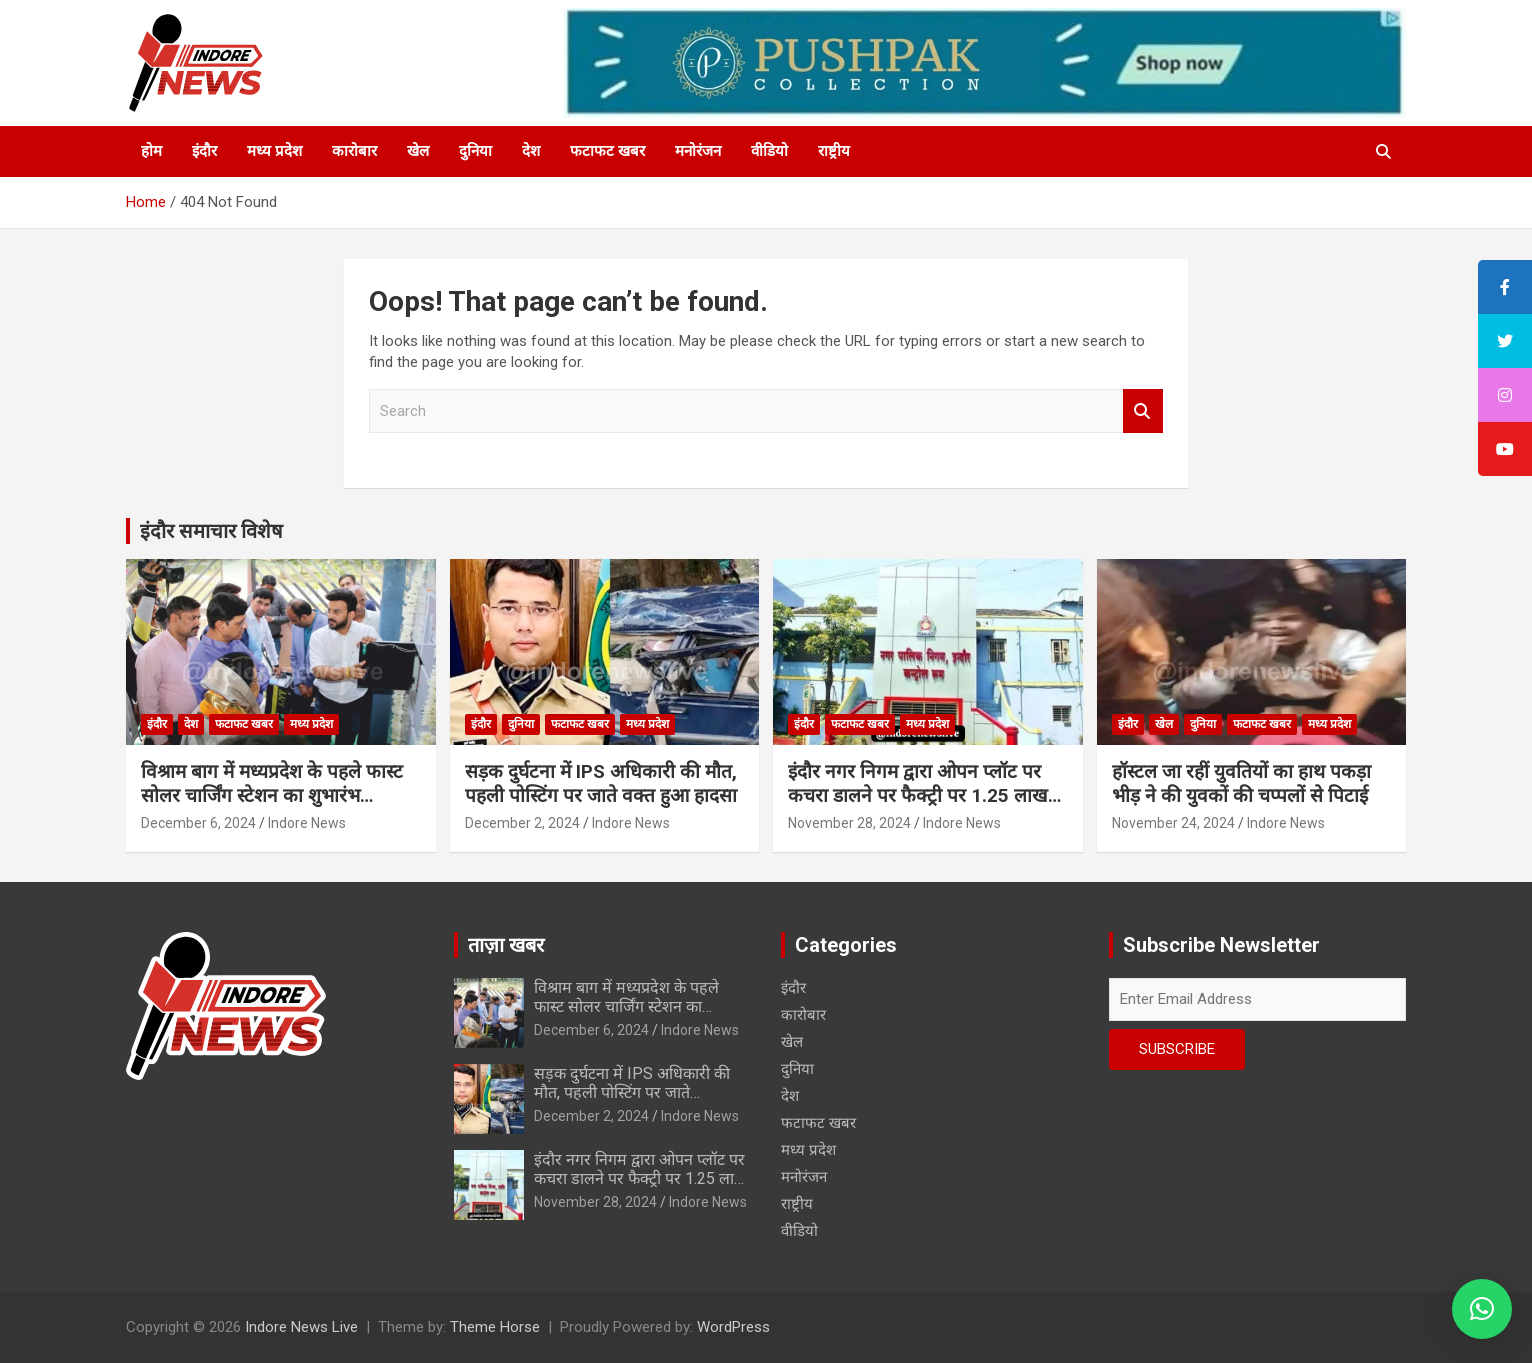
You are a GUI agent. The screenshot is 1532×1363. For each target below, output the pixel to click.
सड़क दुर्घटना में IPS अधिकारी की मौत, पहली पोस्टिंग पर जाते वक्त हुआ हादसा (601, 784)
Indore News (307, 823)
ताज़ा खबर (506, 945)
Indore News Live (301, 1327)
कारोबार (354, 151)
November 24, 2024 (1173, 823)
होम (151, 151)
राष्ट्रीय (834, 151)
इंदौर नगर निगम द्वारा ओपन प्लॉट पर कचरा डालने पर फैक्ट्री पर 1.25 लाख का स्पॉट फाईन (918, 796)
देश (531, 151)
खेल (418, 151)
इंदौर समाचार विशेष (211, 531)
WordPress (733, 1327)
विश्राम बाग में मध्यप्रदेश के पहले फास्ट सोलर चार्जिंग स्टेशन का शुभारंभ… (272, 784)
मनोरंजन (698, 151)
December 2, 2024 (522, 823)
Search (1143, 411)
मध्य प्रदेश (274, 151)
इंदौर (204, 151)
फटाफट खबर (607, 151)
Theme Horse (495, 1327)
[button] (1482, 1309)
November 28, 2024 (849, 823)
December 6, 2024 (198, 823)
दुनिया (475, 151)
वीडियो (769, 151)
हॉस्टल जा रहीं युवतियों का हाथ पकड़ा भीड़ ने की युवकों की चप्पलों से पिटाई (1244, 784)
